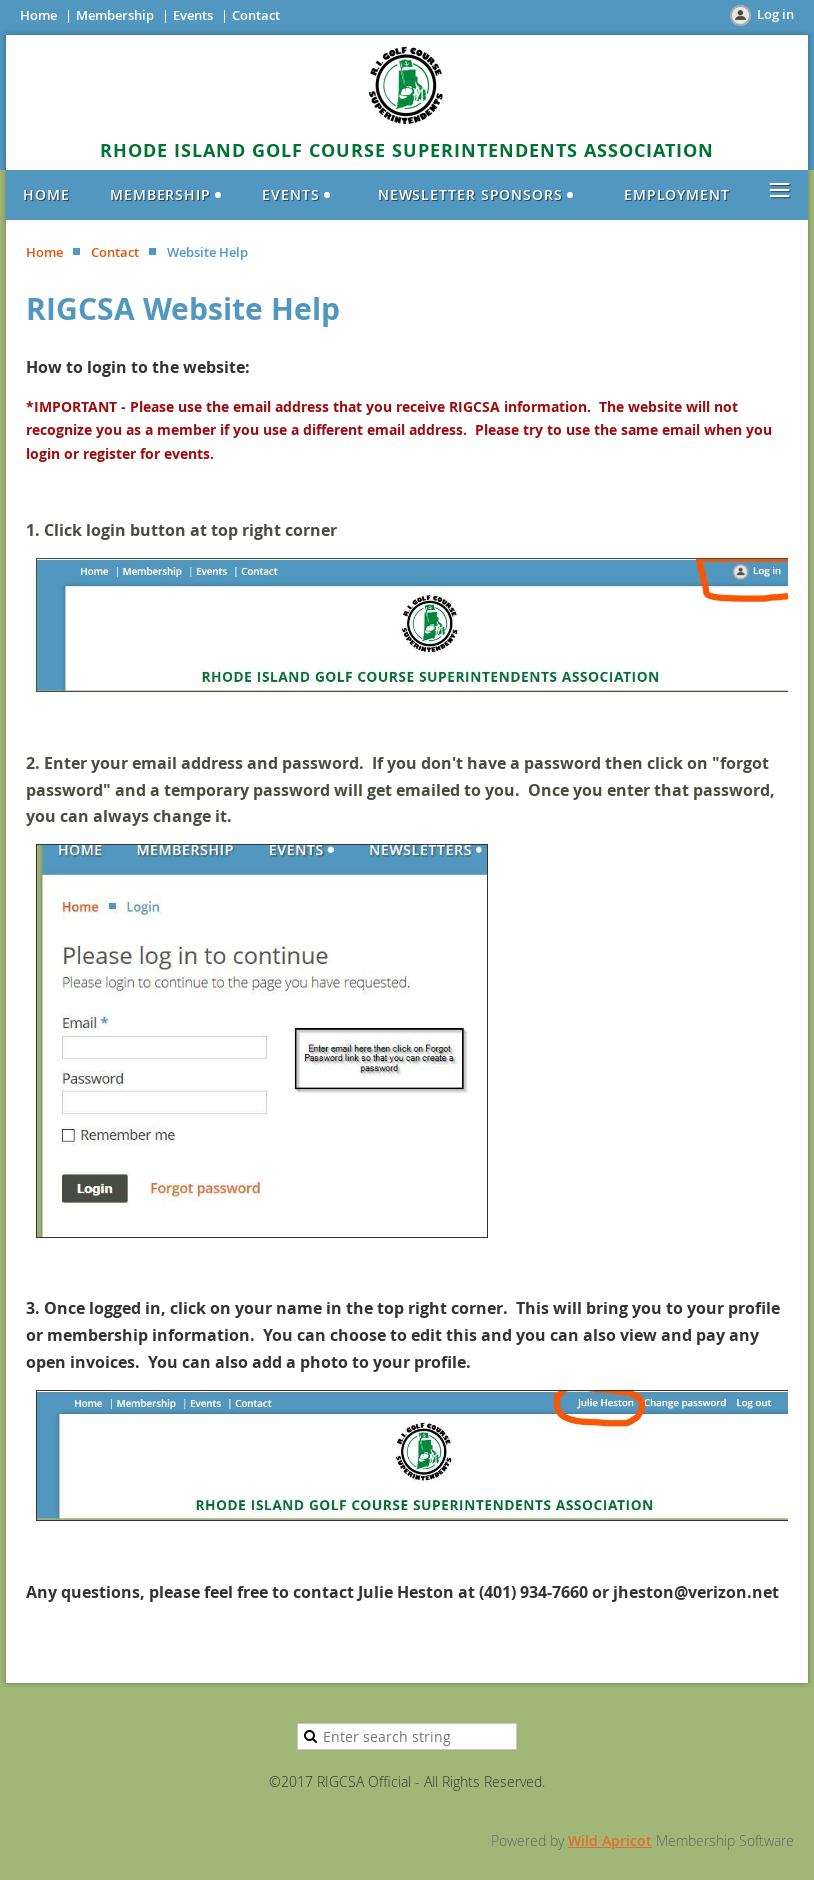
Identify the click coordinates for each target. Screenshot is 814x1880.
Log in (775, 14)
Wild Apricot (610, 1840)
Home (38, 15)
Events (193, 15)
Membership (115, 15)
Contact (256, 15)
